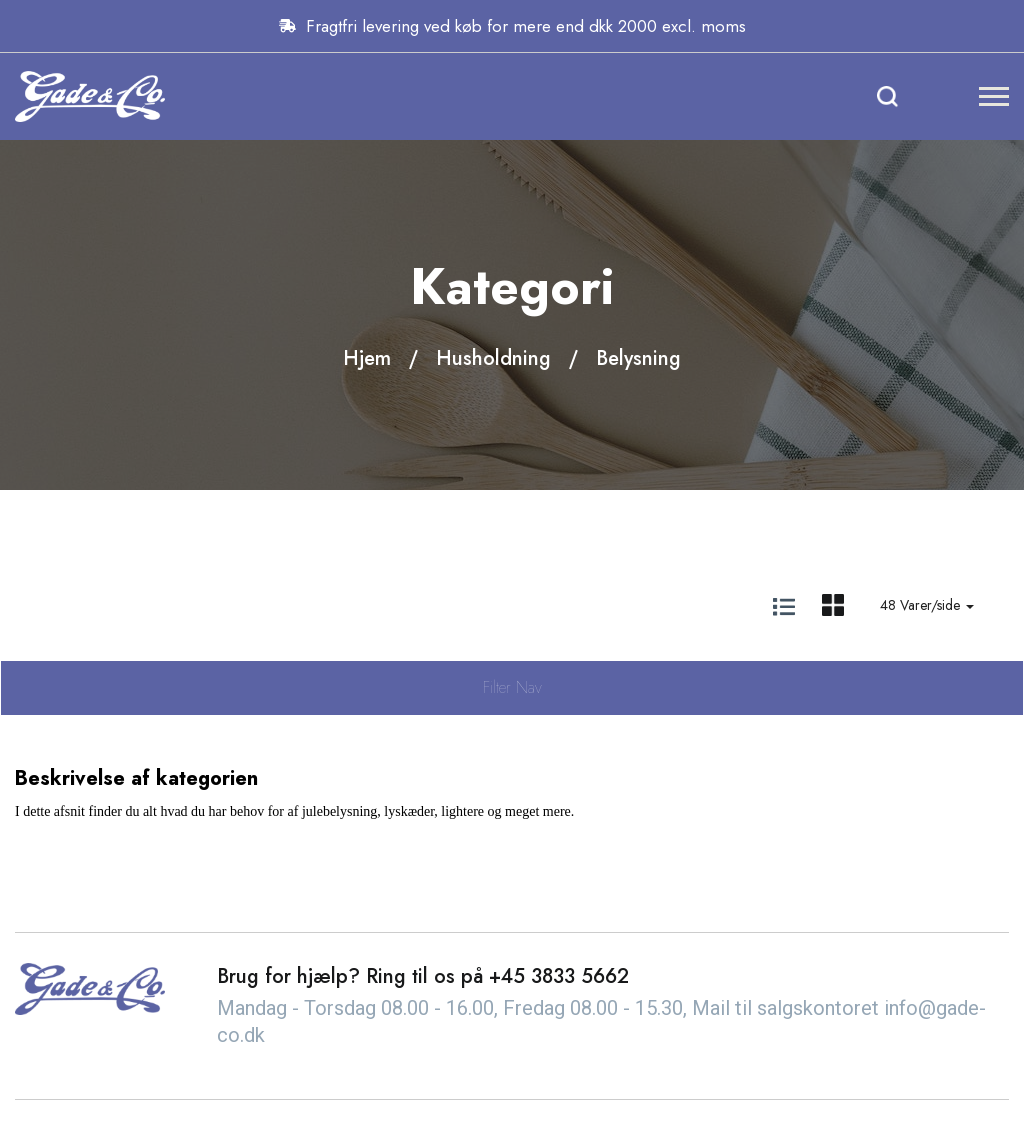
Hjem (367, 358)
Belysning (638, 358)
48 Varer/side (927, 605)
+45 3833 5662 (559, 976)
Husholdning (493, 358)
